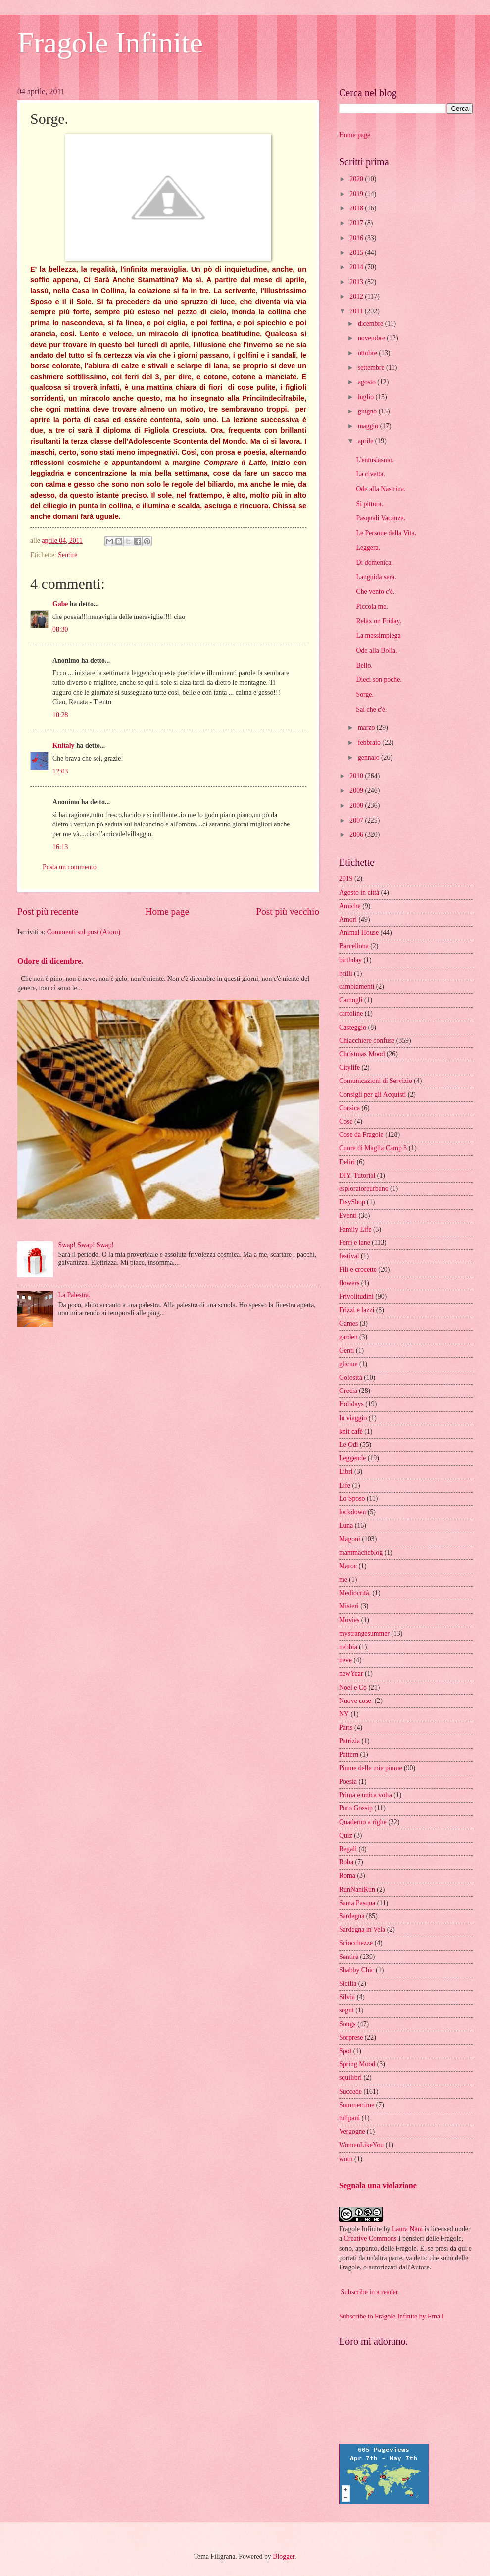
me (343, 1579)
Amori (348, 919)
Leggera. (368, 547)
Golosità (350, 1377)
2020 (357, 179)
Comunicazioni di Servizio (375, 1080)
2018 (357, 208)
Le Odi (348, 1444)
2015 (357, 252)
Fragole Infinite (110, 42)
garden (348, 1336)
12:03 (60, 771)
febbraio (370, 742)
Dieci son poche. (378, 679)
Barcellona (354, 946)
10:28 (60, 715)
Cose (346, 1121)
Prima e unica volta (365, 1795)
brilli (345, 973)
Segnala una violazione (378, 2185)
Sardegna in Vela (362, 1929)
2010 (357, 776)
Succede (350, 2091)
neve (345, 1660)
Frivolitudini (356, 1296)
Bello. (364, 665)
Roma (347, 1875)
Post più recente (47, 911)
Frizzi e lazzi (356, 1310)
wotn (346, 2159)
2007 (357, 820)
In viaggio (353, 1418)
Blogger (283, 2556)
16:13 (60, 847)
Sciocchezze (356, 1943)
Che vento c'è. (375, 591)
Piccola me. (372, 606)
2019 (357, 194)
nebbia (348, 1646)
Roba (346, 1862)
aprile (366, 441)
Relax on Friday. (378, 621)
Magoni (349, 1539)
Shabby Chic (356, 1970)
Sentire (67, 555)
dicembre (371, 323)
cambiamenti (356, 986)
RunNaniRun (357, 1889)
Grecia (348, 1390)
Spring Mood (357, 2064)
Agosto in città (359, 892)
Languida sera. (376, 577)
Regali (348, 1849)
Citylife (349, 1067)
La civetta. (370, 474)
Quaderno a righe (363, 1822)
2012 (357, 296)
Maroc (348, 1566)
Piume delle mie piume (370, 1768)
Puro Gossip (356, 1808)
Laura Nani (407, 2229)
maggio (369, 426)
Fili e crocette (358, 1269)
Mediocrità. (355, 1593)
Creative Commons (370, 2238)
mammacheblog (361, 1552)
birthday (350, 960)
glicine (348, 1364)
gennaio (369, 757)
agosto (367, 382)
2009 (357, 790)
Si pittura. (369, 504)
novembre (372, 338)
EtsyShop (352, 1202)
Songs (347, 2024)
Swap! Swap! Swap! (86, 1245)
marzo (367, 727)
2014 (357, 267)
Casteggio (352, 1027)
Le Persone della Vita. (386, 533)
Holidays (351, 1404)
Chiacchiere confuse (366, 1040)
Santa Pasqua (357, 1902)
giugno (368, 411)
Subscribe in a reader (369, 2292)
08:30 (60, 629)
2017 (357, 223)
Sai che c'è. (371, 709)
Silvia (347, 1997)
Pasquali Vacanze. (380, 518)
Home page (167, 911)
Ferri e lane (354, 1242)
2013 (357, 282)
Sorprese (351, 2037)
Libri (346, 1471)
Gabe (60, 604)
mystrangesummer (364, 1633)
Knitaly (63, 745)
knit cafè (351, 1431)
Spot (345, 2051)
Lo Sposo (352, 1498)
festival (349, 1256)
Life (344, 1485)
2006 (357, 834)
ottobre (368, 353)
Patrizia (349, 1741)
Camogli (351, 1000)
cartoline (351, 1013)
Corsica (349, 1108)
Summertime (356, 2105)
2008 (357, 805)
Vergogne (352, 2131)
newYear (351, 1673)
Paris (346, 1727)
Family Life (355, 1229)
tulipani (349, 2118)
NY (344, 1714)
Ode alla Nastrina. (380, 489)
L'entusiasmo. (374, 460)
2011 (357, 311)
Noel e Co (353, 1687)
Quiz (345, 1835)
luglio (367, 397)
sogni (346, 2010)
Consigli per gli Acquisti (372, 1094)
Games (348, 1323)
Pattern (348, 1754)
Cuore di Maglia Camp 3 (373, 1148)
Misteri (349, 1606)
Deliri (347, 1162)
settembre (372, 367)
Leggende (352, 1458)
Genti (346, 1350)
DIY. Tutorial (357, 1175)
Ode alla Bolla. (376, 650)
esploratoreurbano (364, 1188)
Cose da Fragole (361, 1134)
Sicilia (347, 1983)
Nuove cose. (356, 1700)
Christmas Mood (362, 1054)
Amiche (350, 906)
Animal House (359, 932)
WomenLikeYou (361, 2145)
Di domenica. (374, 562)
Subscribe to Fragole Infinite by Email (391, 2316)
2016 (357, 238)
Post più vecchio (287, 911)
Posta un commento (70, 867)
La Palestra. (74, 1295)
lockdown (352, 1512)
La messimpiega (378, 635)
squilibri (350, 2077)
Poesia (348, 1781)
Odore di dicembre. (50, 961)
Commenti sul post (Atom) (83, 932)
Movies (349, 1620)
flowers (349, 1283)
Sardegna (351, 1916)
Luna (346, 1525)
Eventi (348, 1215)
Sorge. (364, 694)
